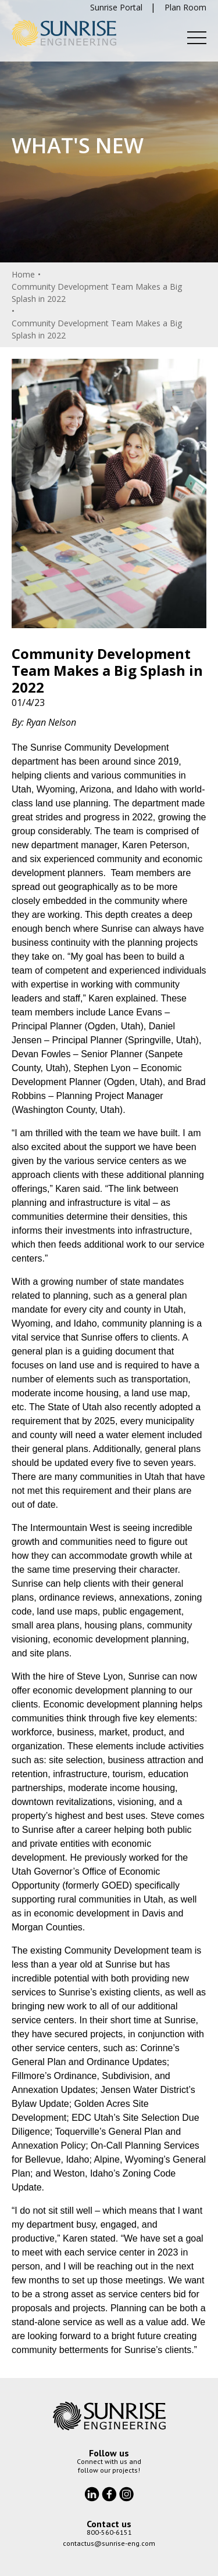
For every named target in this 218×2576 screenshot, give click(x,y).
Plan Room (185, 7)
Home (23, 274)
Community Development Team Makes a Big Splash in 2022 (97, 292)
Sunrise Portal (116, 7)
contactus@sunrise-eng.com (109, 2543)
